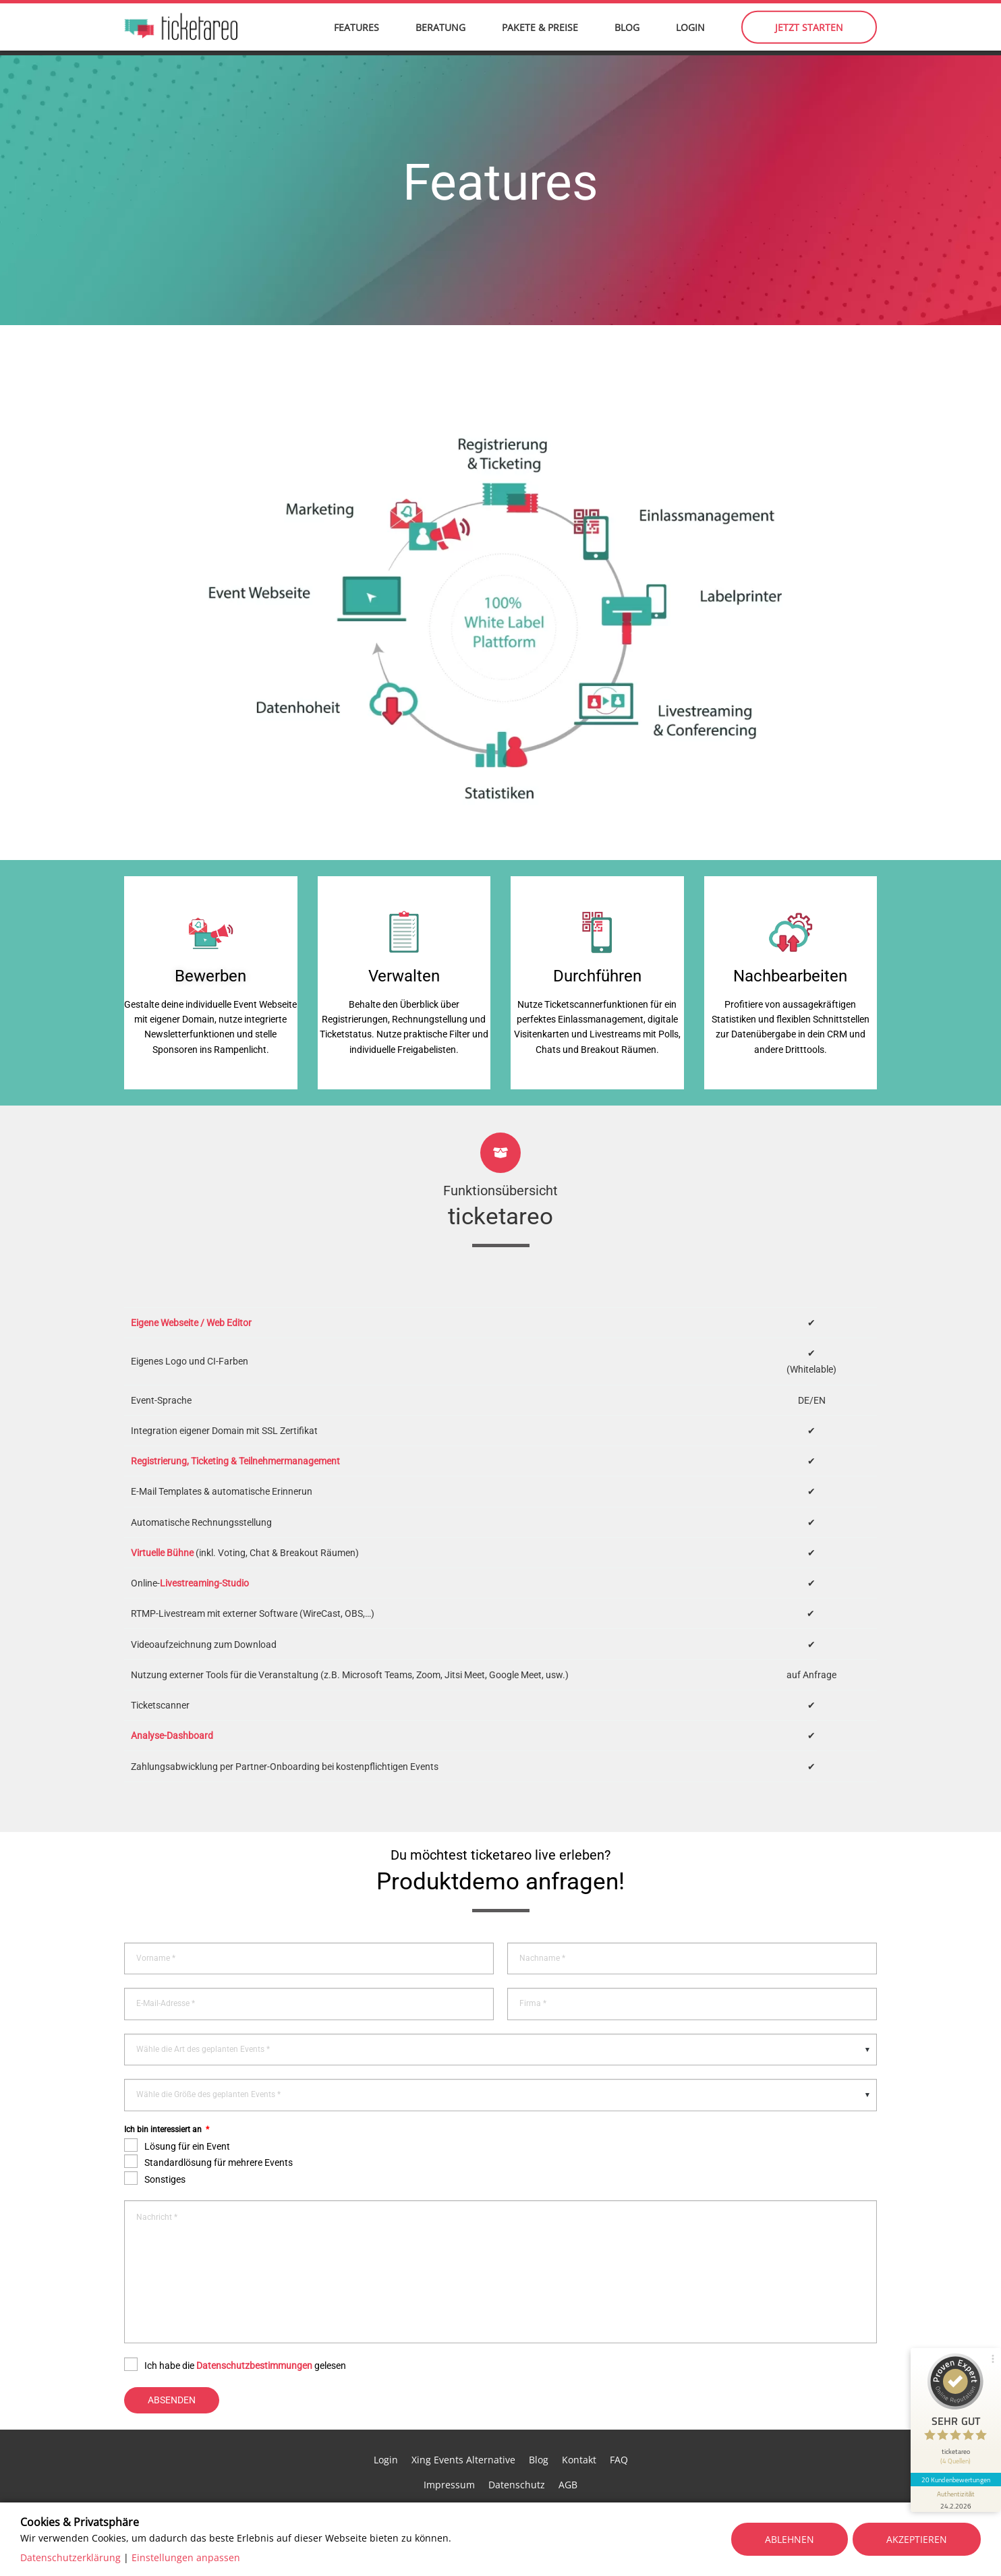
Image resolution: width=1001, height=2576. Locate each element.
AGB (568, 2448)
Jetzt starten (809, 34)
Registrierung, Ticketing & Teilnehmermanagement (235, 1424)
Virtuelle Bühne (162, 1515)
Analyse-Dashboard (172, 1699)
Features (356, 34)
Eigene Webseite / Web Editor (191, 1286)
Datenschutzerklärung (70, 2557)
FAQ (619, 2423)
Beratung (440, 34)
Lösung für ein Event (187, 2110)
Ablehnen (789, 2539)
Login (690, 34)
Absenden (172, 2362)
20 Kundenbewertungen (955, 2473)
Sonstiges (164, 2142)
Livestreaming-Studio (204, 1546)
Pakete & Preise (540, 34)
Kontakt (579, 2423)
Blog (626, 34)
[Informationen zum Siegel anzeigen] (955, 2492)
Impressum (449, 2448)
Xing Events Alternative (463, 2423)
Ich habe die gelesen (245, 2329)
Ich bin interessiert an (166, 2093)
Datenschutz (516, 2448)
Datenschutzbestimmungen (254, 2329)
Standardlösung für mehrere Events (218, 2126)
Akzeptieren (916, 2539)
